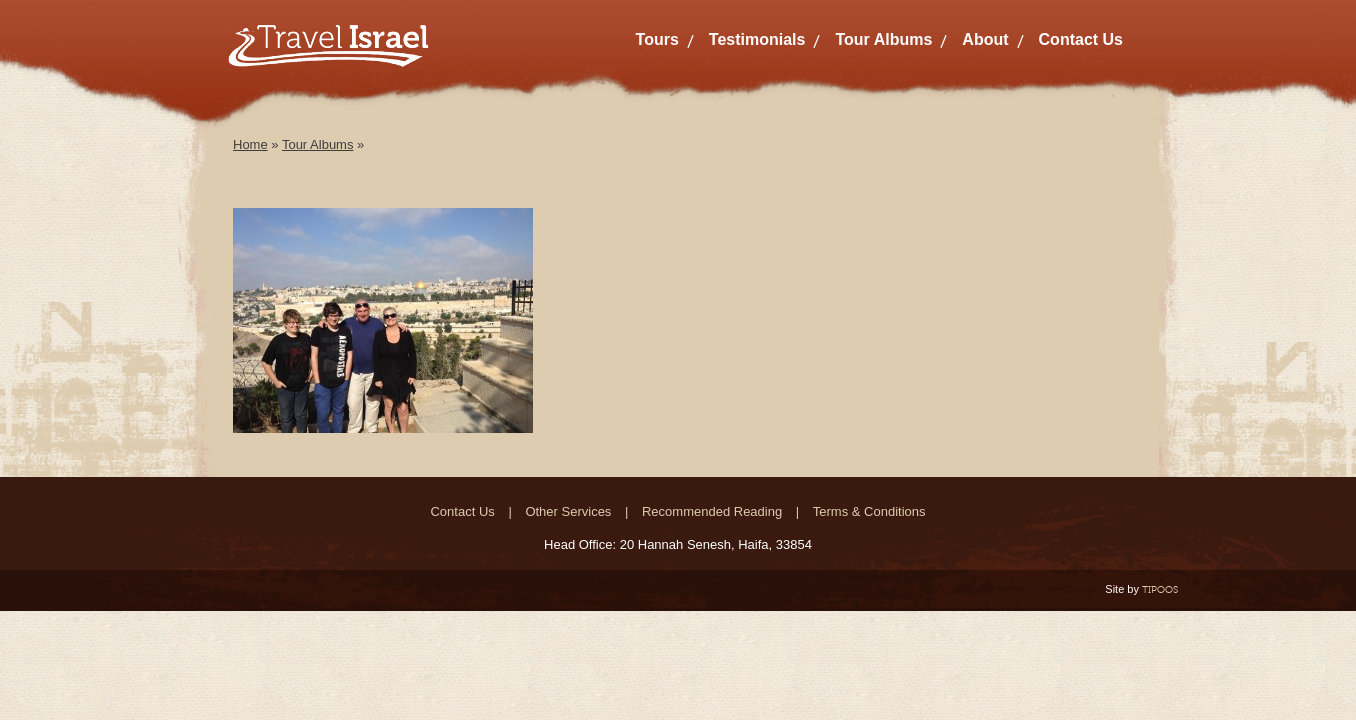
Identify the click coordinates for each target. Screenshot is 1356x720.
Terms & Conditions (869, 511)
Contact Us (1081, 39)
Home (250, 144)
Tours (657, 39)
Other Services (568, 511)
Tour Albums (883, 39)
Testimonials (757, 39)
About (985, 39)
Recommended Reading (712, 511)
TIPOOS (1160, 589)
